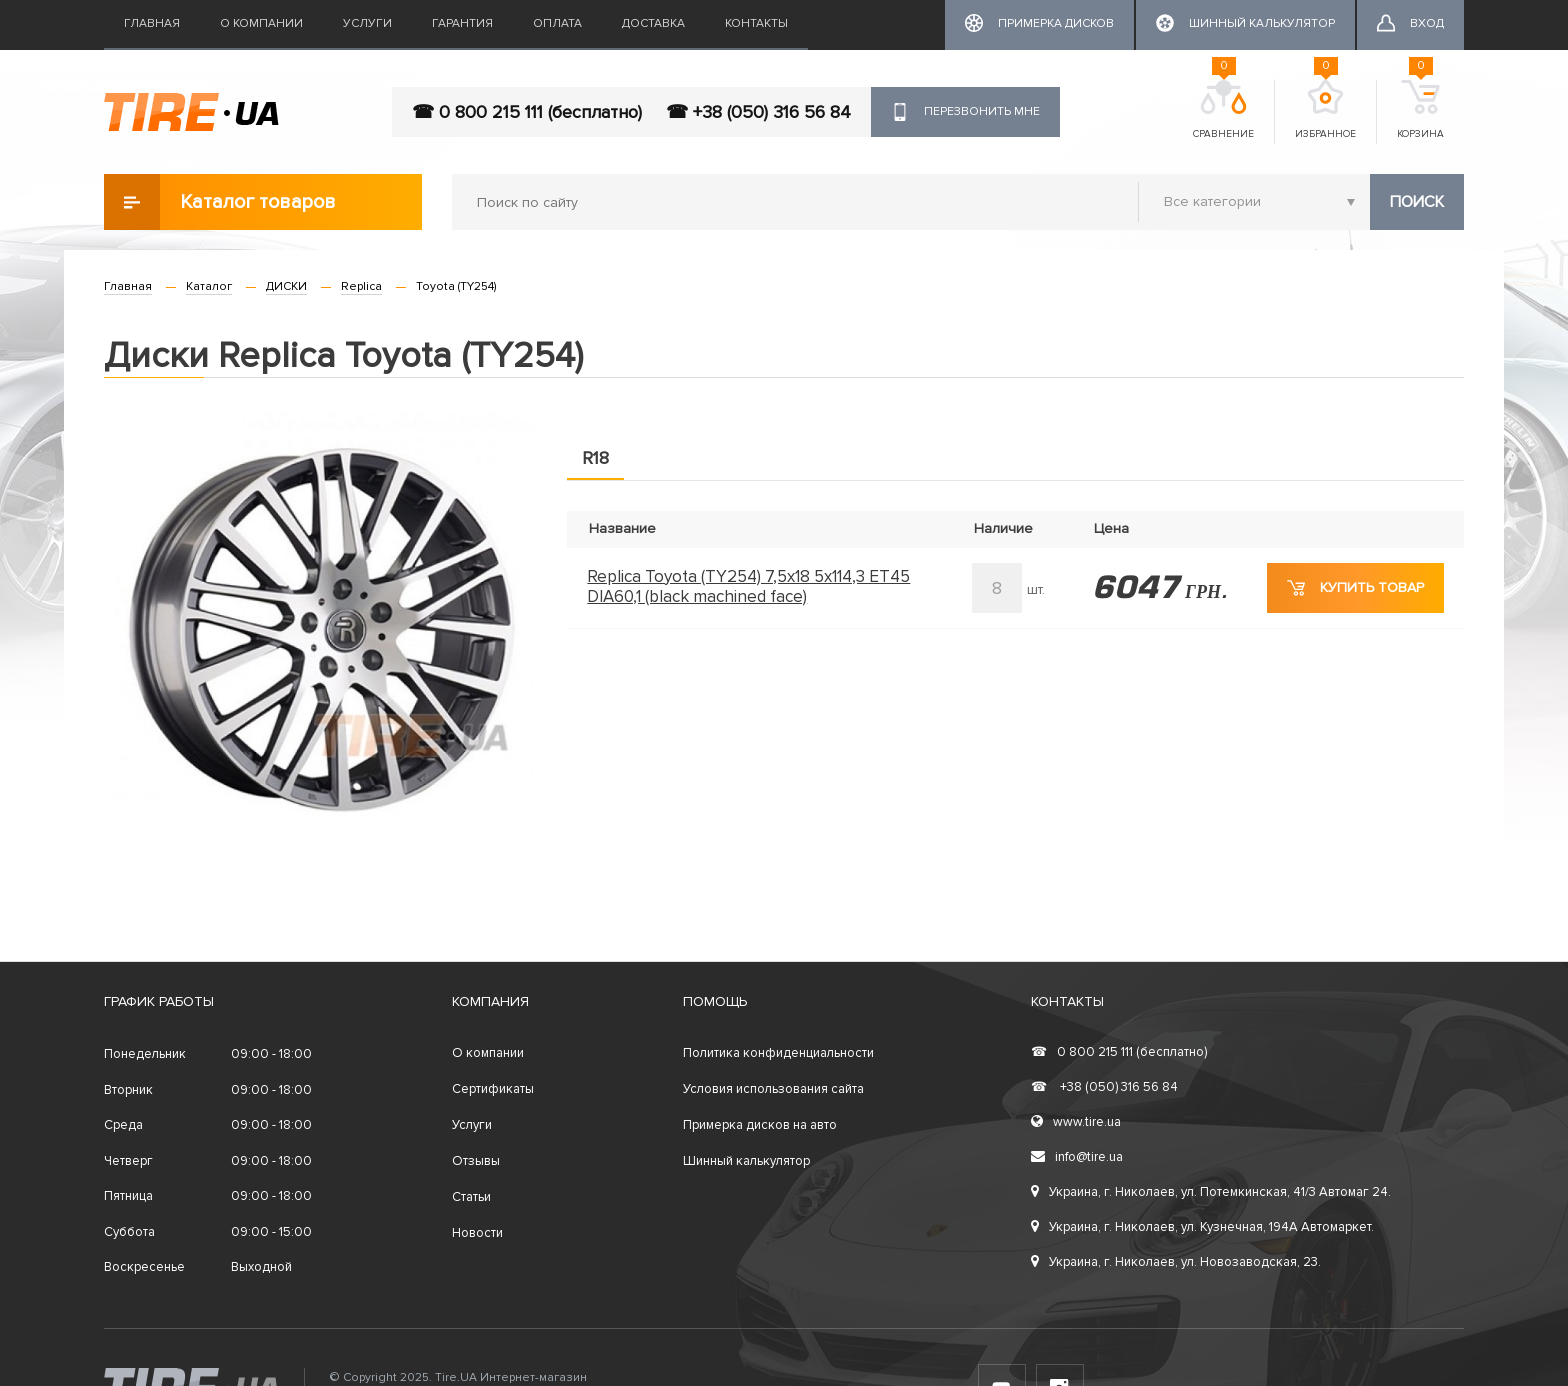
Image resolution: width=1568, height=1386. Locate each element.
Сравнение (1223, 110)
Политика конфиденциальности (778, 1053)
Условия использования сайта (773, 1089)
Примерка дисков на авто (760, 1125)
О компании (261, 23)
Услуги (367, 23)
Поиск (1417, 202)
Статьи (471, 1197)
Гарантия (462, 23)
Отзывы (476, 1161)
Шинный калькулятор (746, 1161)
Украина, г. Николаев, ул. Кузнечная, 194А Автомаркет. (1202, 1227)
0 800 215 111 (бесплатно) (1119, 1052)
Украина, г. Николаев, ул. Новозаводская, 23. (1176, 1262)
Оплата (557, 23)
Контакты (756, 23)
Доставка (653, 23)
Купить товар (1355, 588)
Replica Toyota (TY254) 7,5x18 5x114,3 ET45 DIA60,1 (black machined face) (748, 586)
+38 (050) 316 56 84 (1104, 1087)
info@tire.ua (1077, 1157)
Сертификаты (493, 1089)
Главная (152, 23)
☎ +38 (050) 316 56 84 (758, 112)
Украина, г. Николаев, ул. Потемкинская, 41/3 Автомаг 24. (1211, 1192)
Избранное (1325, 110)
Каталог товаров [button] (220, 202)
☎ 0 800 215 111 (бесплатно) (527, 112)
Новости (477, 1233)
